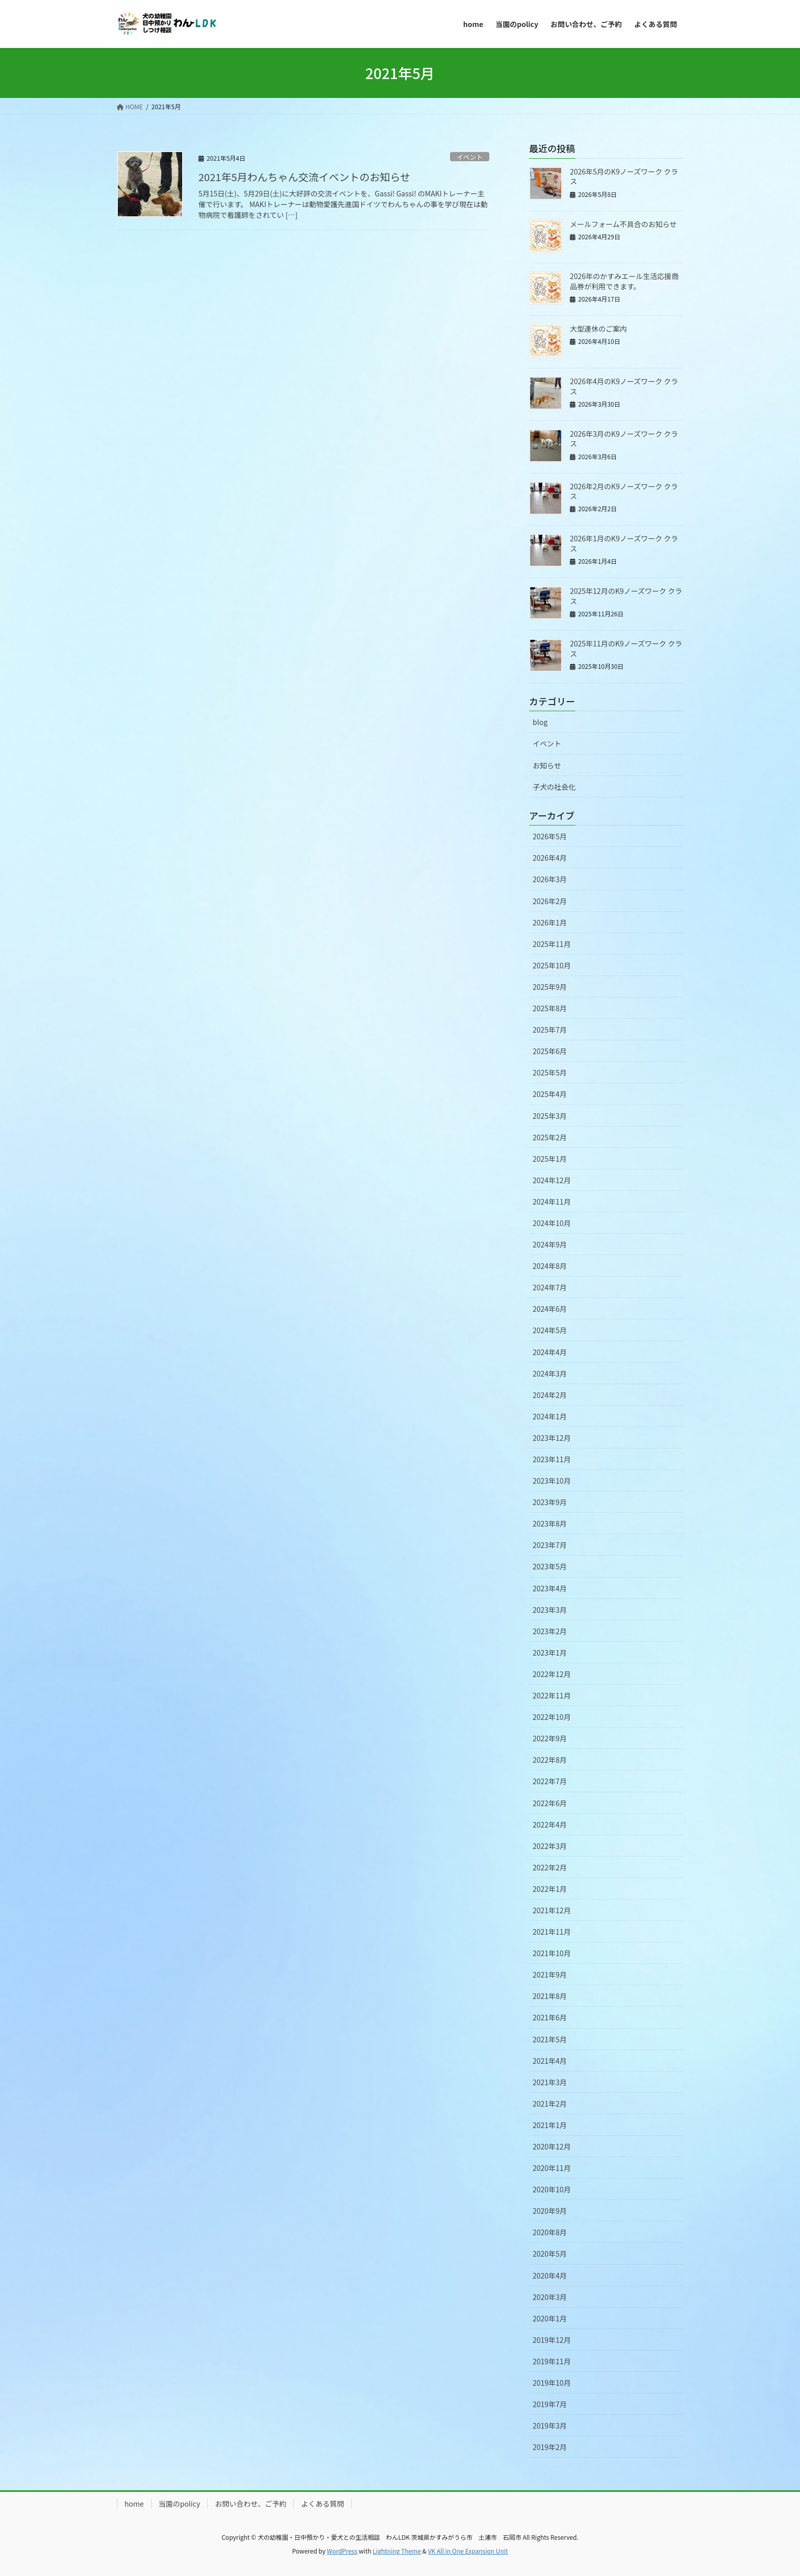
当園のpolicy (179, 2503)
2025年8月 (550, 1008)
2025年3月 (550, 1116)
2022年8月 (550, 1760)
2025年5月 (550, 1072)
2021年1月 (550, 2125)
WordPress (342, 2550)
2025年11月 (552, 944)
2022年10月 (552, 1717)
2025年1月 (550, 1159)
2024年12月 (552, 1180)
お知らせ (547, 765)
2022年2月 (550, 1867)
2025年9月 (550, 987)
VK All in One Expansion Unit (468, 2550)
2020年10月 (552, 2189)
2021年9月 (550, 1974)
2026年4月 (550, 858)
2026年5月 (550, 836)
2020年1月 (550, 2318)
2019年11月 (552, 2361)
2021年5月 (550, 2039)
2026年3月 (550, 879)
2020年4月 (550, 2275)
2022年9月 (550, 1738)
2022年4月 (550, 1824)
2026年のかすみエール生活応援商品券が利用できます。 (624, 281)
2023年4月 (550, 1588)
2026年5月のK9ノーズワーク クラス (624, 176)
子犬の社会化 (554, 787)
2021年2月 (550, 2103)
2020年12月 (552, 2146)
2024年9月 (550, 1244)
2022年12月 (552, 1674)
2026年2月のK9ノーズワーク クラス (624, 491)
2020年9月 (550, 2211)
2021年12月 (552, 1910)
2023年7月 (550, 1545)
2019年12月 (552, 2340)
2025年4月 (550, 1094)
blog (540, 722)
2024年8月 (550, 1266)
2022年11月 (552, 1695)
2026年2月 (550, 901)
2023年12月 (552, 1438)
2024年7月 (550, 1287)
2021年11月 (552, 1932)
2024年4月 (550, 1352)
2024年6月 (550, 1309)
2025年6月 (550, 1051)
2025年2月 (550, 1137)
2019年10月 (552, 2383)
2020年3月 (550, 2297)
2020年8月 (550, 2232)
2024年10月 (552, 1223)
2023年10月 (552, 1480)
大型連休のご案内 (598, 328)
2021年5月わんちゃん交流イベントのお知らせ (304, 176)
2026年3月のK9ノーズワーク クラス (624, 439)
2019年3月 (550, 2425)
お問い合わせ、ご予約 (250, 2503)
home (134, 2503)
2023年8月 (550, 1523)
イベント (470, 157)
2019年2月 (550, 2447)
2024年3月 (550, 1373)
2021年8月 (550, 1996)
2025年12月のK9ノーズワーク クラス (626, 596)
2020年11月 (552, 2168)
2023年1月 (550, 1652)
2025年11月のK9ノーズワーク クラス (626, 648)
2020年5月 (550, 2253)
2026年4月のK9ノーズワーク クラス (624, 386)
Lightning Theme (396, 2550)
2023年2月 (550, 1631)
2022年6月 (550, 1803)
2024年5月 (550, 1330)
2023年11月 (552, 1459)
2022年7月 (550, 1781)
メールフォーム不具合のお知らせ (623, 224)
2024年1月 (550, 1416)
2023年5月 (550, 1566)
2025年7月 (550, 1029)
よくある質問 (322, 2503)
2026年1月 (550, 922)
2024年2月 (550, 1395)
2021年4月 (550, 2061)
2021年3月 (550, 2082)
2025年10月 (552, 965)
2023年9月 (550, 1502)
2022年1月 (550, 1889)
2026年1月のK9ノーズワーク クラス (624, 543)
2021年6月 (550, 2017)
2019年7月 (550, 2404)
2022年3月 (550, 1846)
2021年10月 (552, 1953)
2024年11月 (552, 1201)
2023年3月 (550, 1610)
